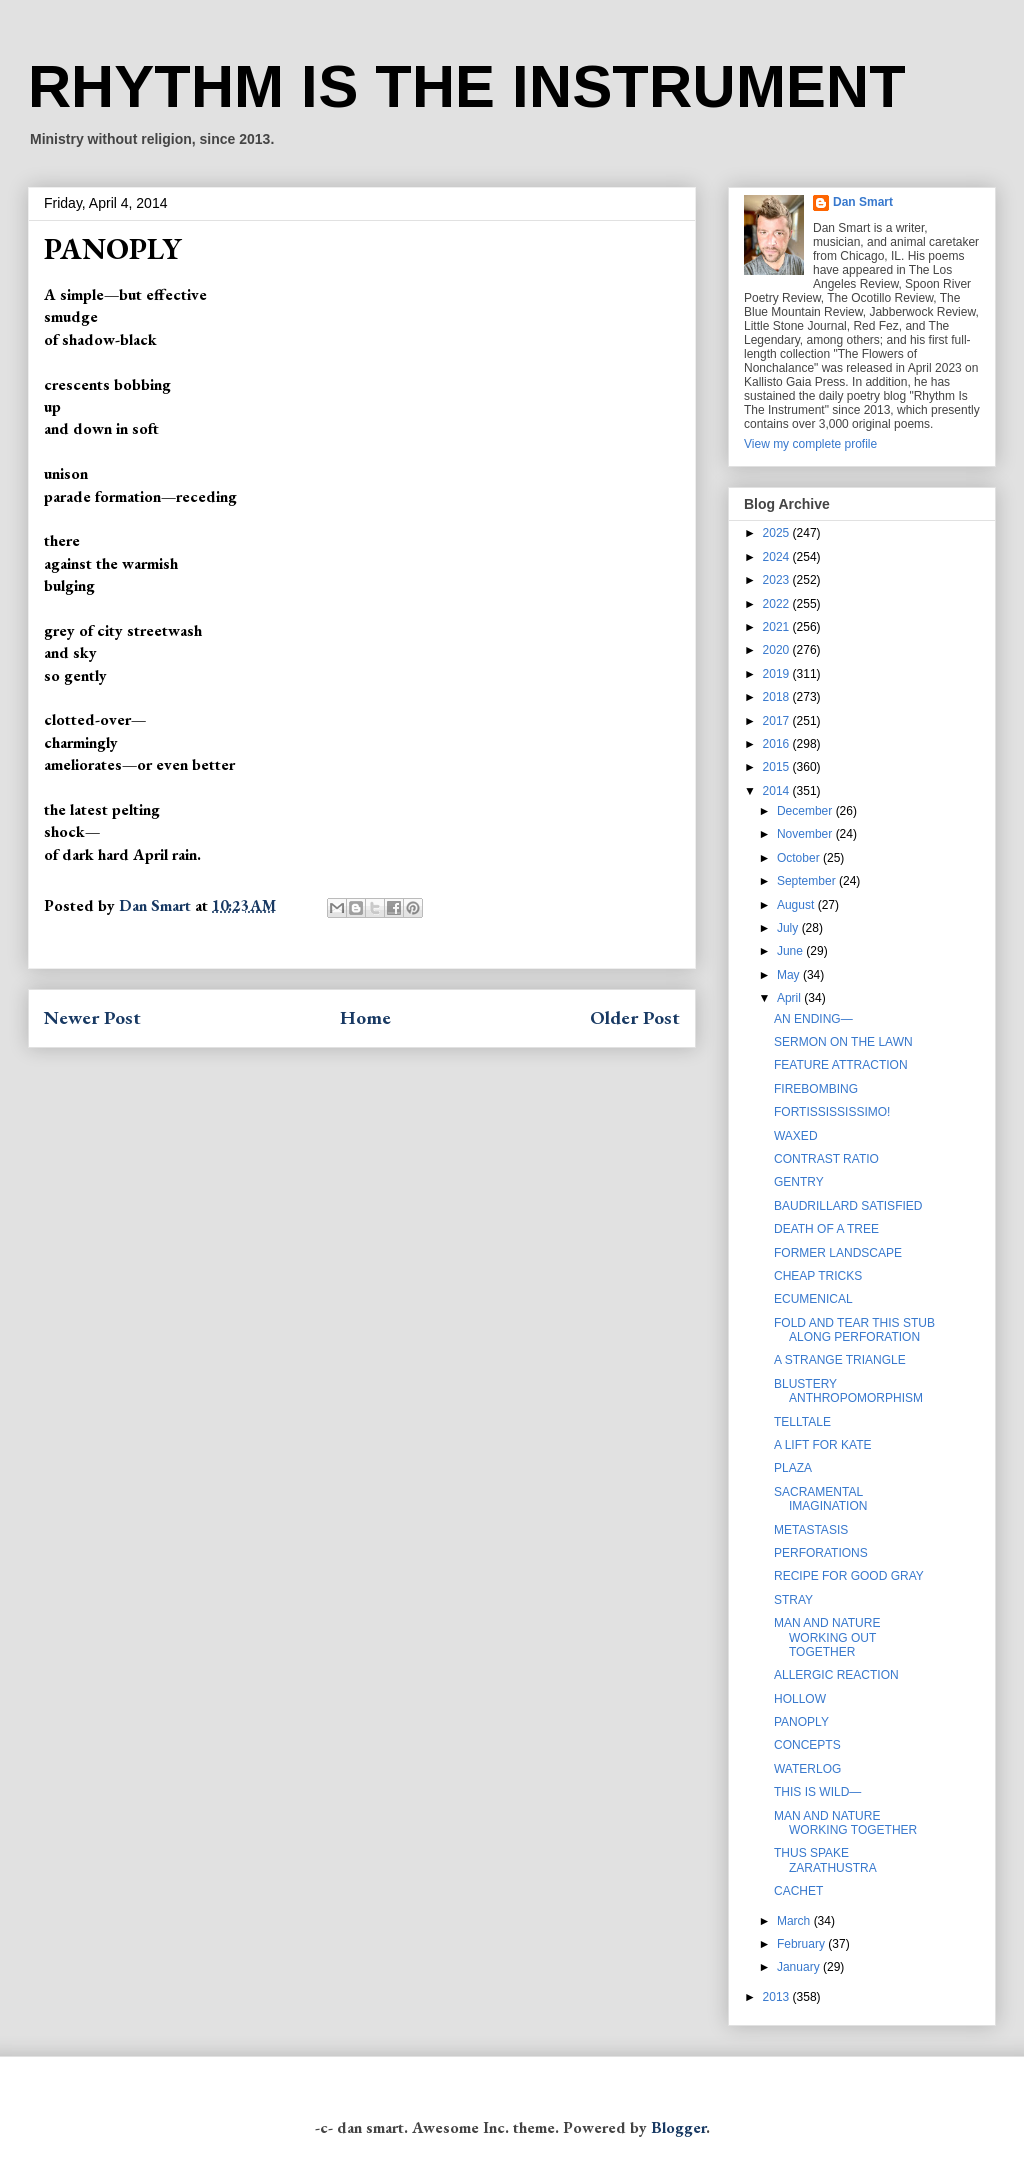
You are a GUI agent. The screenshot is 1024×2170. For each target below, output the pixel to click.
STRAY (793, 1600)
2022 (778, 604)
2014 (778, 791)
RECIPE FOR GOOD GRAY (849, 1576)
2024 (778, 557)
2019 (778, 674)
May (790, 975)
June (791, 951)
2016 (778, 744)
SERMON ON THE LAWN (843, 1042)
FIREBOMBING (816, 1089)
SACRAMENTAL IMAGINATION (820, 1499)
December (806, 811)
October (800, 858)
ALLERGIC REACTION (836, 1675)
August (797, 905)
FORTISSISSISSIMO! (832, 1112)
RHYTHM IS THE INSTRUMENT (467, 86)
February (802, 1944)
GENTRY (799, 1182)
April (790, 998)
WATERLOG (807, 1769)
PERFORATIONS (821, 1553)
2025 (778, 533)
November (806, 834)
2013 (778, 1997)
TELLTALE (802, 1422)
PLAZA (793, 1468)
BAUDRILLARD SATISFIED (848, 1206)
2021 (778, 627)
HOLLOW (800, 1699)
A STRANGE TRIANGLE (840, 1360)
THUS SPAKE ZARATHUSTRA (825, 1860)
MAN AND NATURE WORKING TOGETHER (845, 1823)
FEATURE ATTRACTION (841, 1065)
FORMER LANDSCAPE (838, 1253)
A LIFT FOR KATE (823, 1445)
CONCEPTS (807, 1745)
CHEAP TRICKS (818, 1276)
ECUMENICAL (813, 1299)
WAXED (796, 1136)
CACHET (798, 1891)
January (800, 1967)
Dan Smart (863, 202)
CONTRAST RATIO (826, 1159)
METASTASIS (811, 1530)
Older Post (635, 1017)
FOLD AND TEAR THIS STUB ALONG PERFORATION (854, 1330)
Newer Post (92, 1017)
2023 (778, 580)
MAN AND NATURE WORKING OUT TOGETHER (827, 1637)
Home (365, 1017)
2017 (778, 721)
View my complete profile (810, 444)
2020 (778, 650)
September (808, 881)
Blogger (678, 2127)
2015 (778, 767)
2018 (778, 697)
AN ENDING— (813, 1019)
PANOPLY (801, 1722)
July (789, 928)
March (795, 1921)
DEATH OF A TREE (826, 1229)
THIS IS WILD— (817, 1792)
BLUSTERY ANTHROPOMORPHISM (848, 1391)
